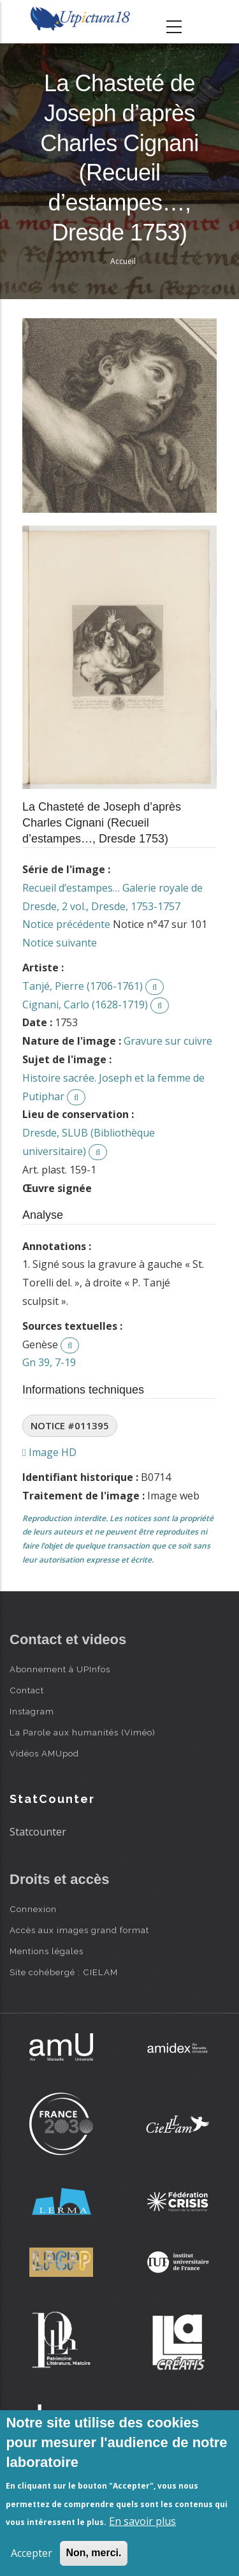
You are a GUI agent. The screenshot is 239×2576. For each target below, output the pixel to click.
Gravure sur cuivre (168, 1041)
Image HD (49, 1452)
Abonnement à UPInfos (60, 1669)
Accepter (31, 2553)
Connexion (33, 1909)
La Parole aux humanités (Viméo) (83, 1732)
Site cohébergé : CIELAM (64, 1972)
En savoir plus (142, 2521)
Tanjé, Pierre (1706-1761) (82, 986)
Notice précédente (66, 924)
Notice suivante (59, 943)
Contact (27, 1690)
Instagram (32, 1711)
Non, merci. (93, 2552)
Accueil (123, 261)
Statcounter (38, 1832)
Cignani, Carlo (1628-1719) (85, 1004)
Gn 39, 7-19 (49, 1362)
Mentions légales (46, 1951)
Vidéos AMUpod (44, 1753)
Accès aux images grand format (79, 1930)
